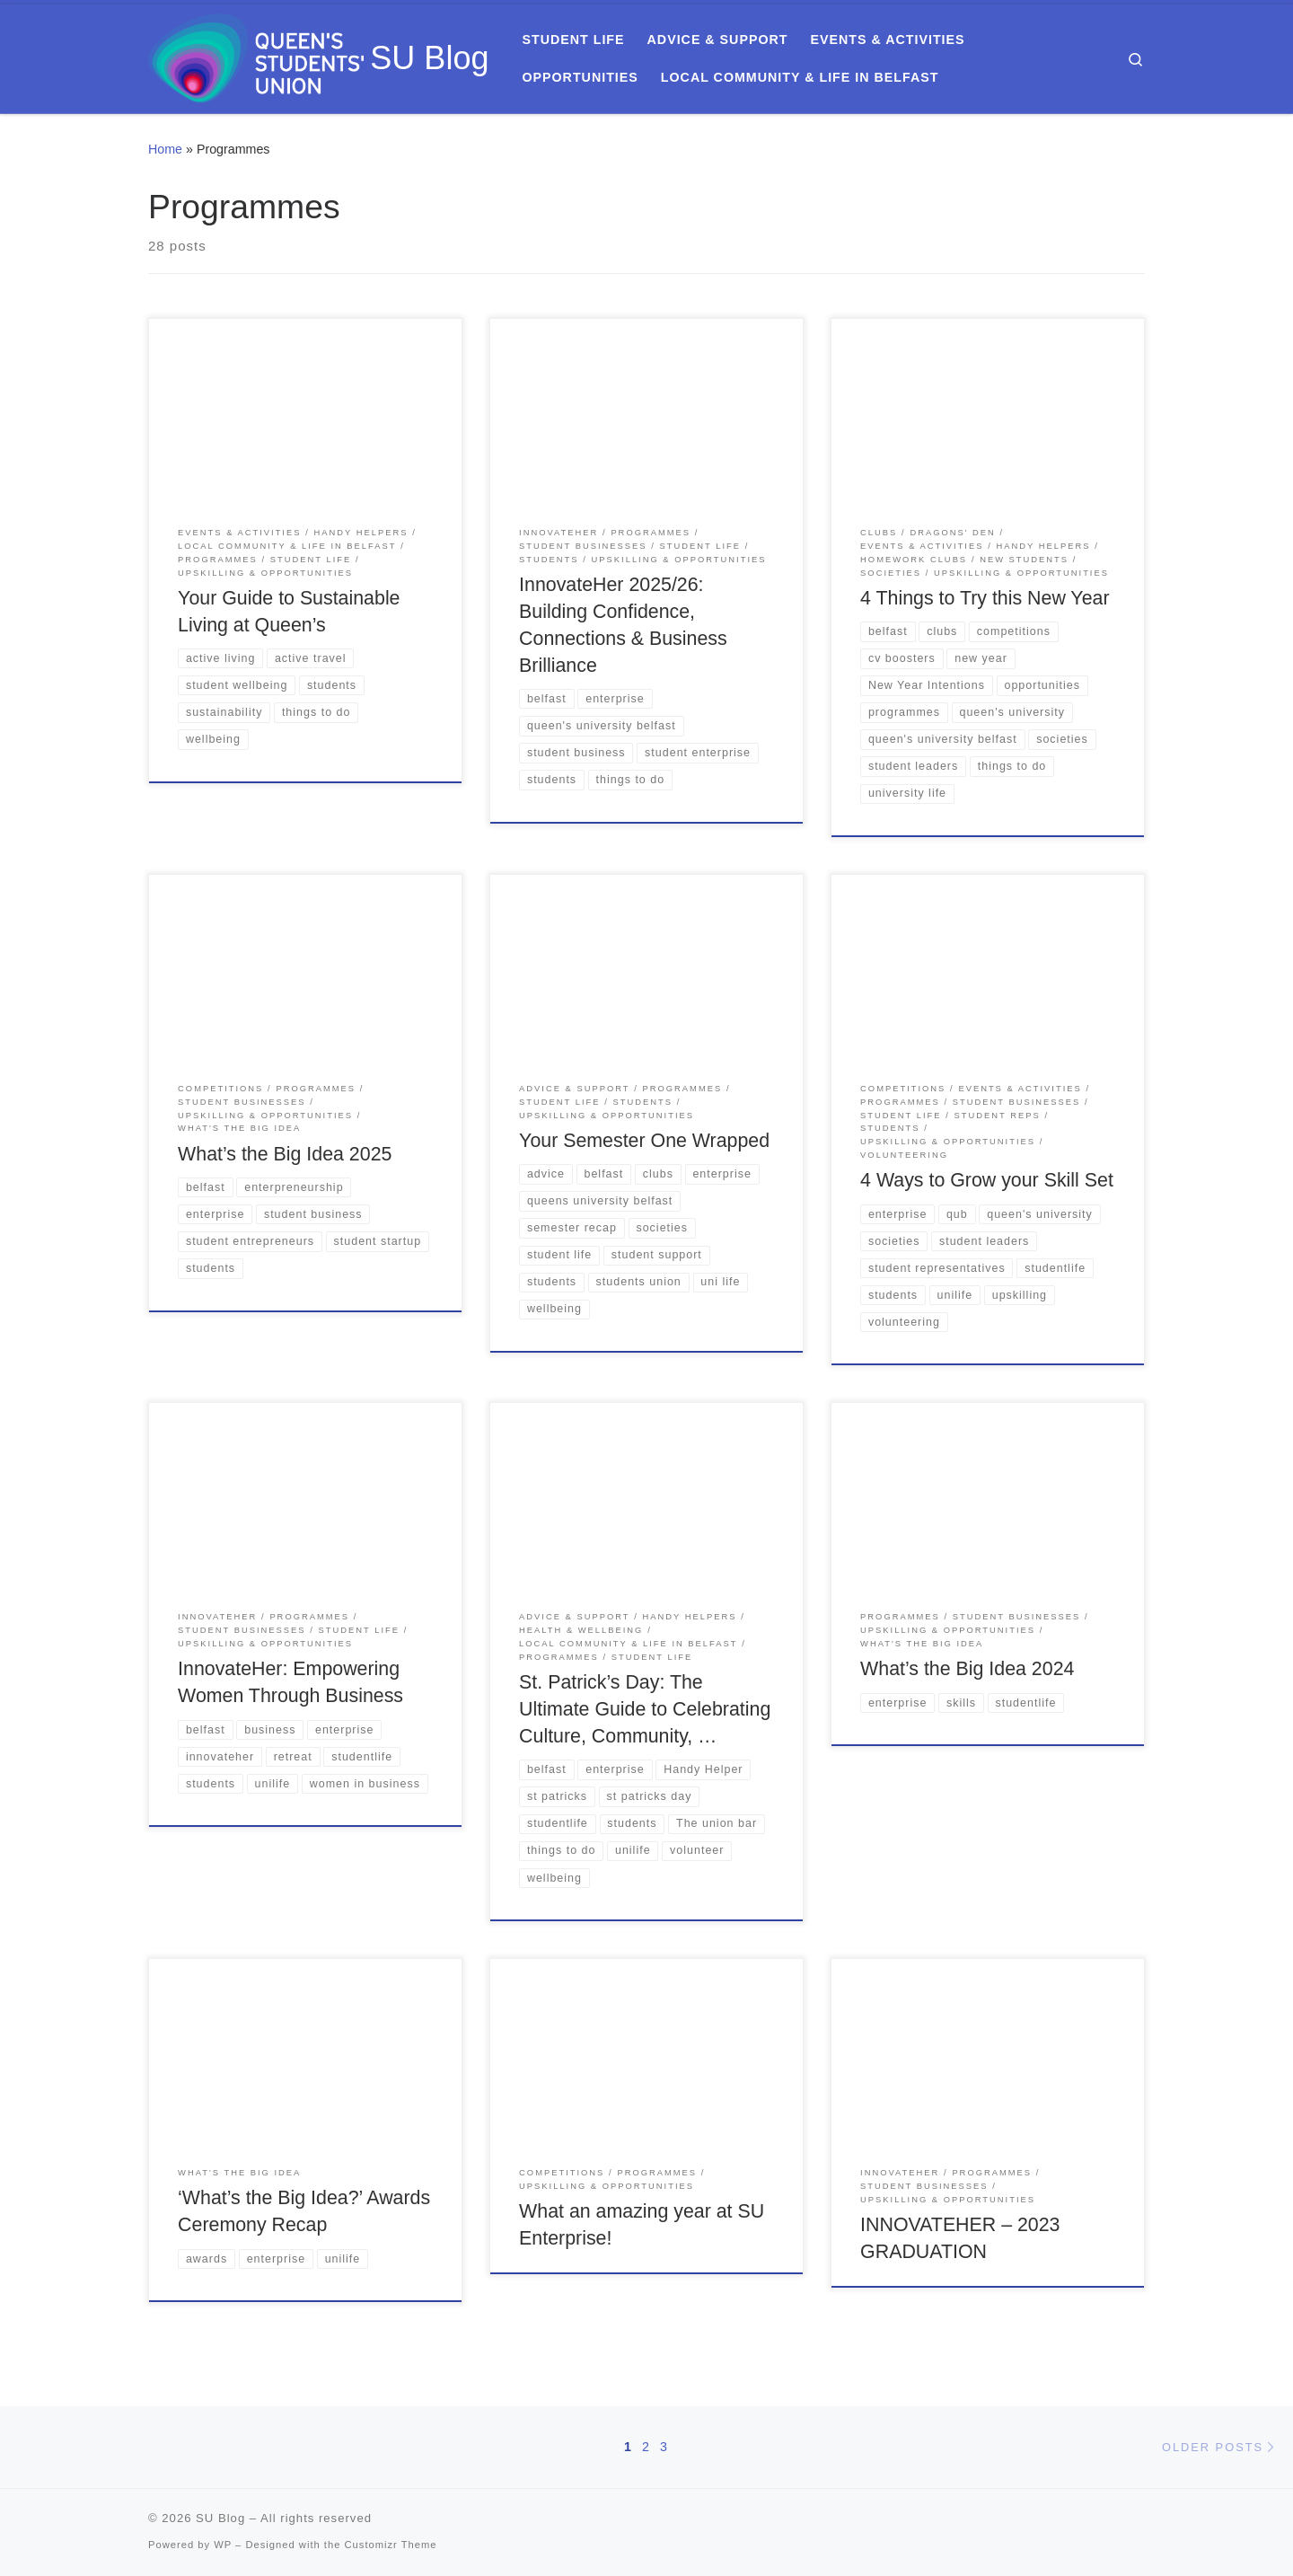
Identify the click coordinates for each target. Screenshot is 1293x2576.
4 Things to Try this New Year (984, 598)
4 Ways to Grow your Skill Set (986, 1180)
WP (223, 2544)
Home (165, 149)
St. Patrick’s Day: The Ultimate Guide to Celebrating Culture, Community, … (644, 1709)
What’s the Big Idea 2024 (967, 1669)
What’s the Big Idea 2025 (284, 1154)
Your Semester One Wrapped (644, 1140)
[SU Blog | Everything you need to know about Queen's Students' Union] (256, 56)
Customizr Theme (391, 2544)
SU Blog (220, 2518)
